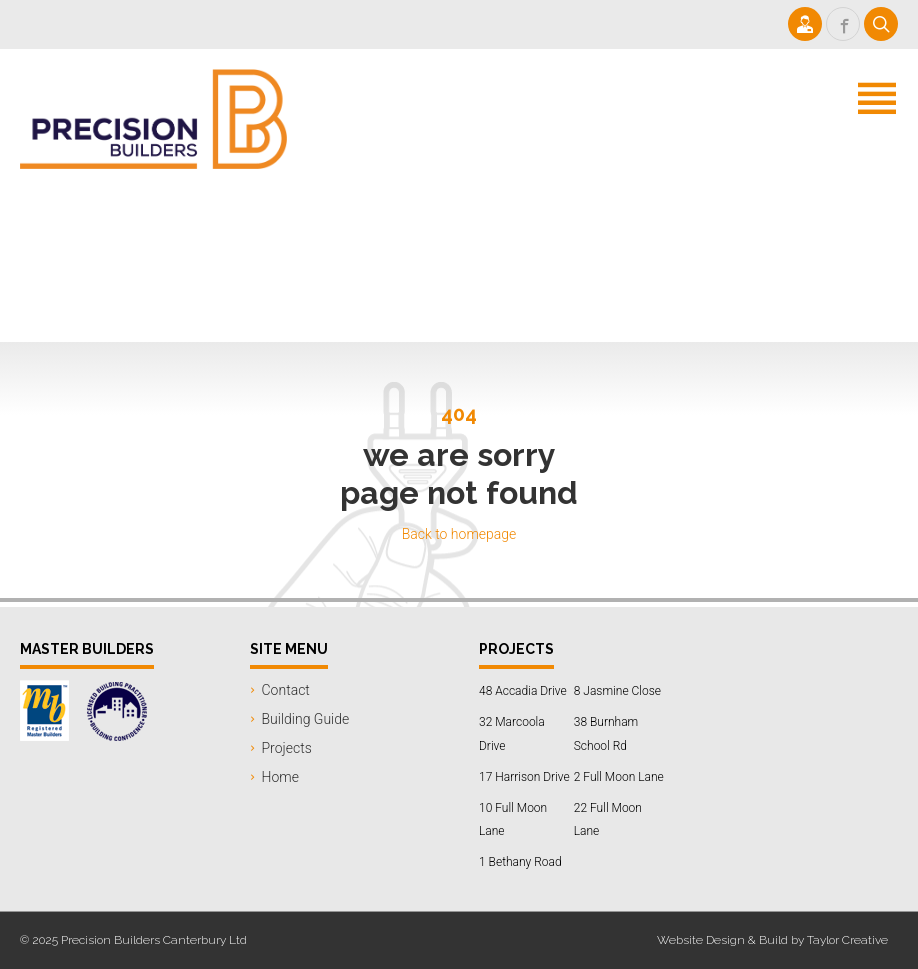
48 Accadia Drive (523, 691)
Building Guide (306, 719)
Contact (286, 690)
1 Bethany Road (520, 862)
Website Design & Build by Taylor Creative (772, 940)
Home (280, 777)
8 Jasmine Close (617, 691)
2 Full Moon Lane (619, 777)
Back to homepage (459, 534)
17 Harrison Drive (524, 777)
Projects (287, 748)
